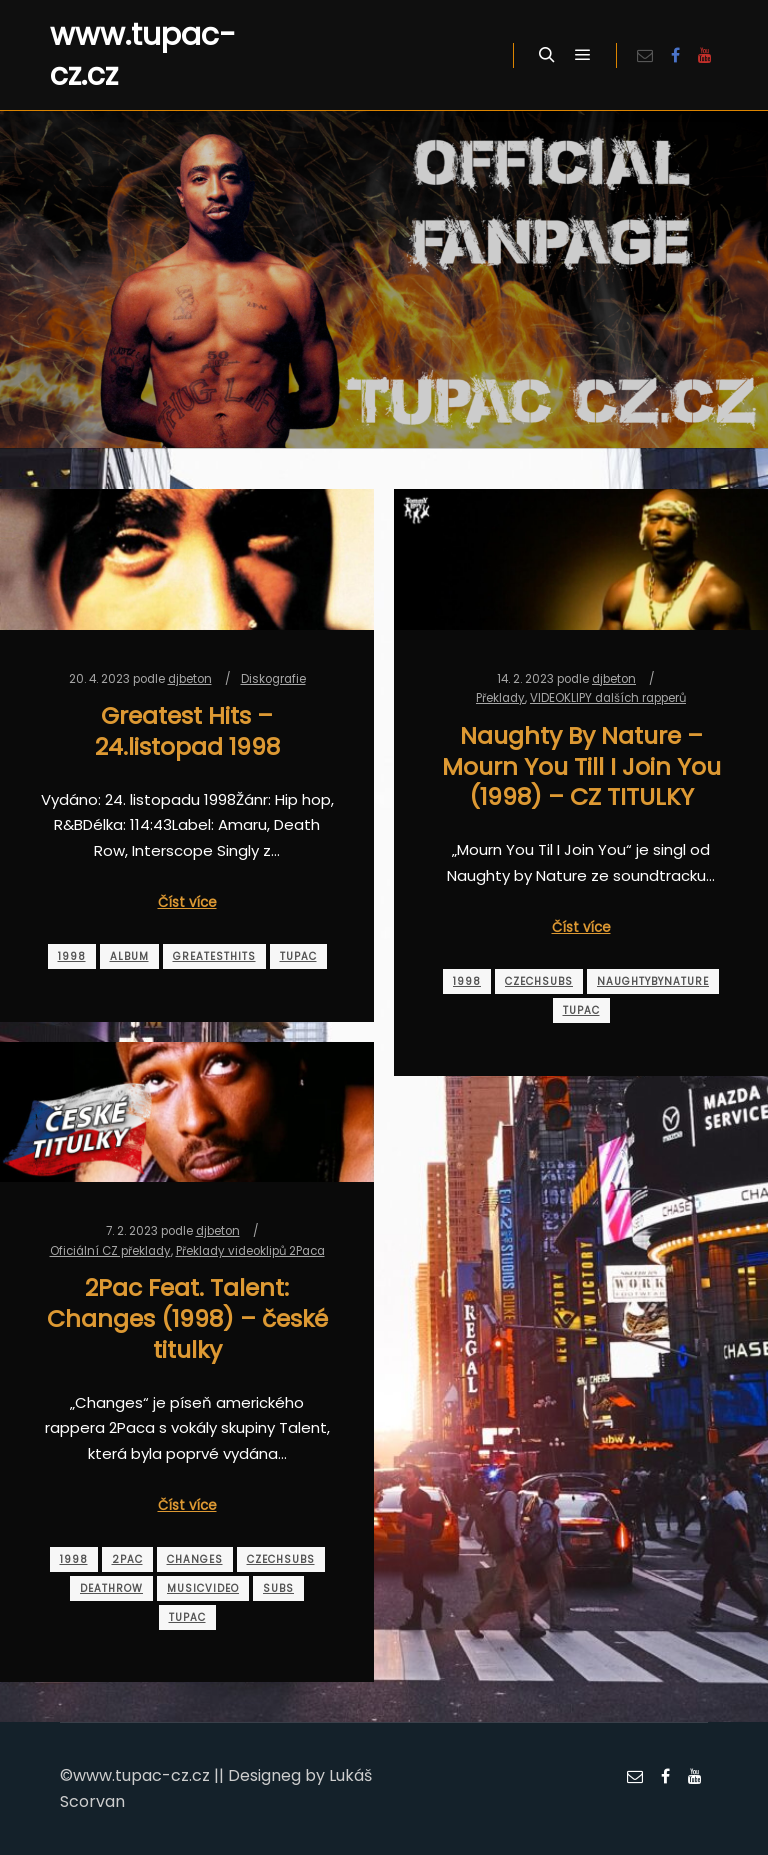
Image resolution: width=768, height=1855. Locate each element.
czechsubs (539, 981)
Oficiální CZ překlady (110, 1251)
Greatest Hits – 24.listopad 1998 (187, 731)
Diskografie (273, 679)
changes (195, 1559)
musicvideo (203, 1588)
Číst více (187, 902)
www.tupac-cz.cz (143, 55)
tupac (298, 956)
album (129, 956)
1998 (72, 956)
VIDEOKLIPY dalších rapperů (608, 698)
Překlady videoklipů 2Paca (250, 1251)
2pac (127, 1559)
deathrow (111, 1588)
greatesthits (214, 956)
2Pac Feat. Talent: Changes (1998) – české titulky (187, 1318)
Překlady (500, 698)
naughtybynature (653, 981)
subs (278, 1588)
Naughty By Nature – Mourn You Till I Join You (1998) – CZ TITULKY (581, 766)
